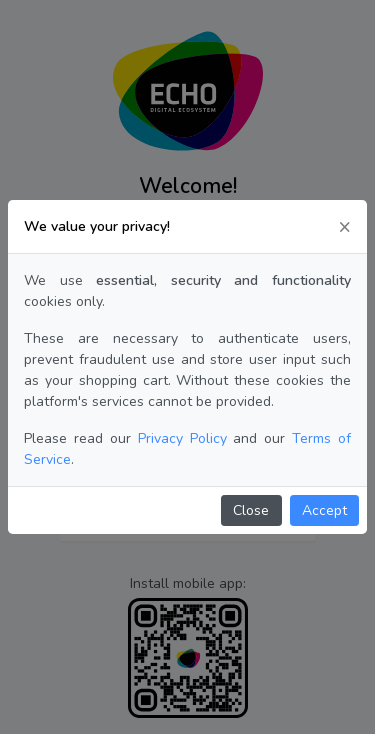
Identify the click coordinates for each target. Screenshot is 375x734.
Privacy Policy (182, 438)
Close (251, 510)
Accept (324, 510)
